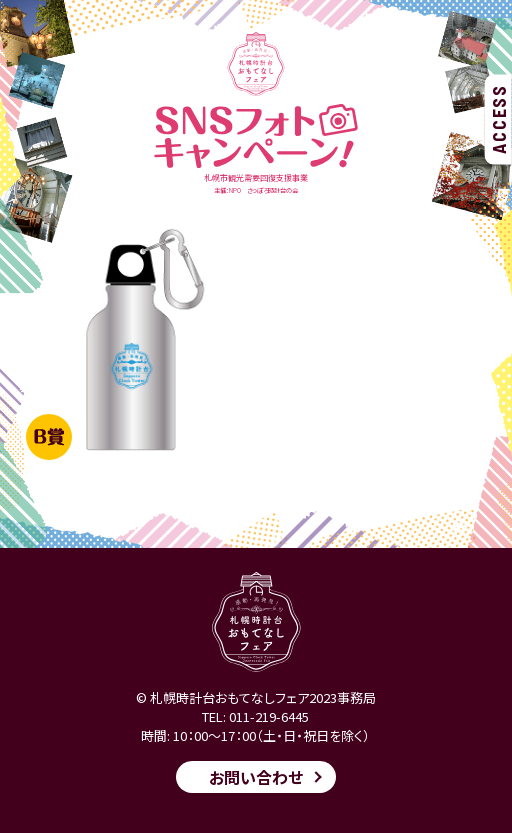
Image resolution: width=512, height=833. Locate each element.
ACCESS (499, 119)
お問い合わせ (256, 777)
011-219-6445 (269, 716)
